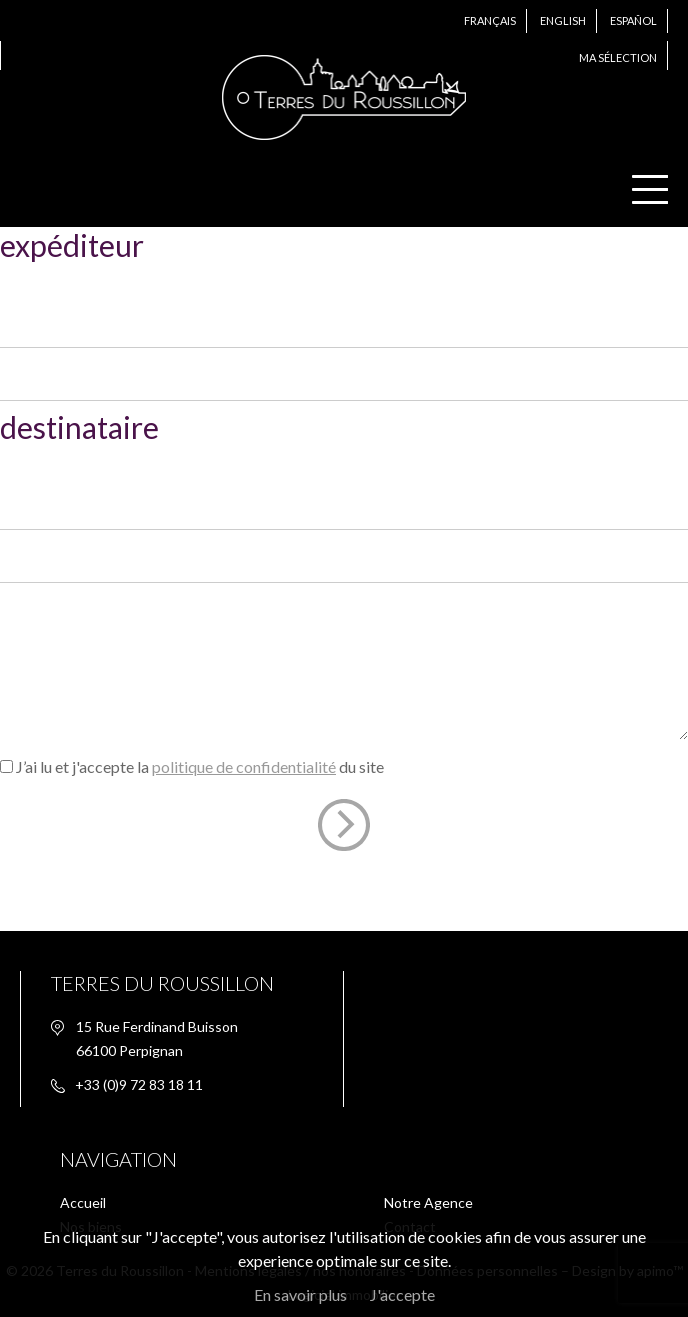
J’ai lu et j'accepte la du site (200, 766)
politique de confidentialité (244, 766)
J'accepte (402, 1294)
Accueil (83, 1202)
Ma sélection (618, 57)
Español (633, 20)
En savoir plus (300, 1294)
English (563, 20)
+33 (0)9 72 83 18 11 (139, 1084)
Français (490, 20)
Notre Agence (428, 1202)
